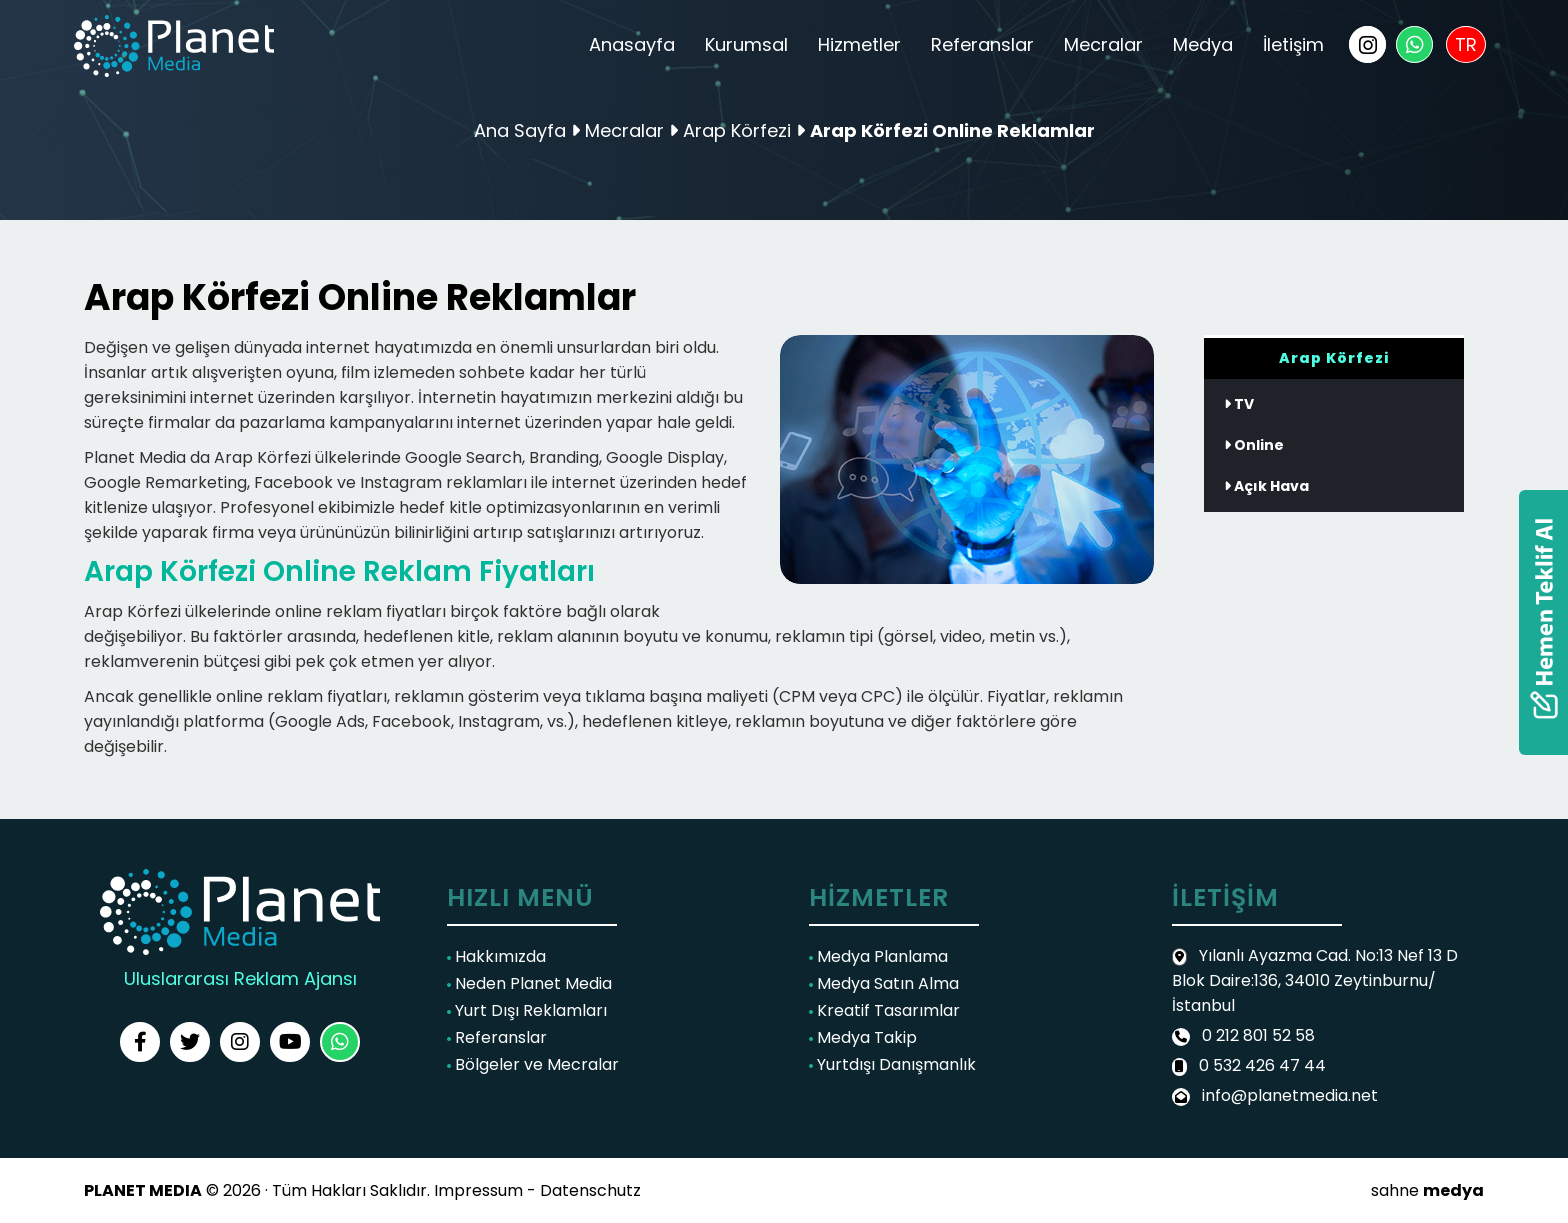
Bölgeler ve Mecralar (533, 1064)
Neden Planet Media (529, 983)
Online (1254, 445)
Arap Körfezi (739, 130)
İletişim (1293, 44)
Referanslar (982, 44)
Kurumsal (746, 44)
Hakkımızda (496, 956)
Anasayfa (632, 44)
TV (1239, 404)
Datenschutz (590, 1190)
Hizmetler (859, 44)
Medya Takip (863, 1037)
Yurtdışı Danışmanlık (892, 1064)
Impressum (478, 1190)
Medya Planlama (878, 956)
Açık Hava (1266, 486)
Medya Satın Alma (884, 983)
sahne (1427, 1190)
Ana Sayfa (520, 130)
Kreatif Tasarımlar (884, 1010)
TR (1466, 44)
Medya (1203, 44)
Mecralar (1103, 44)
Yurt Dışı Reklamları (527, 1010)
